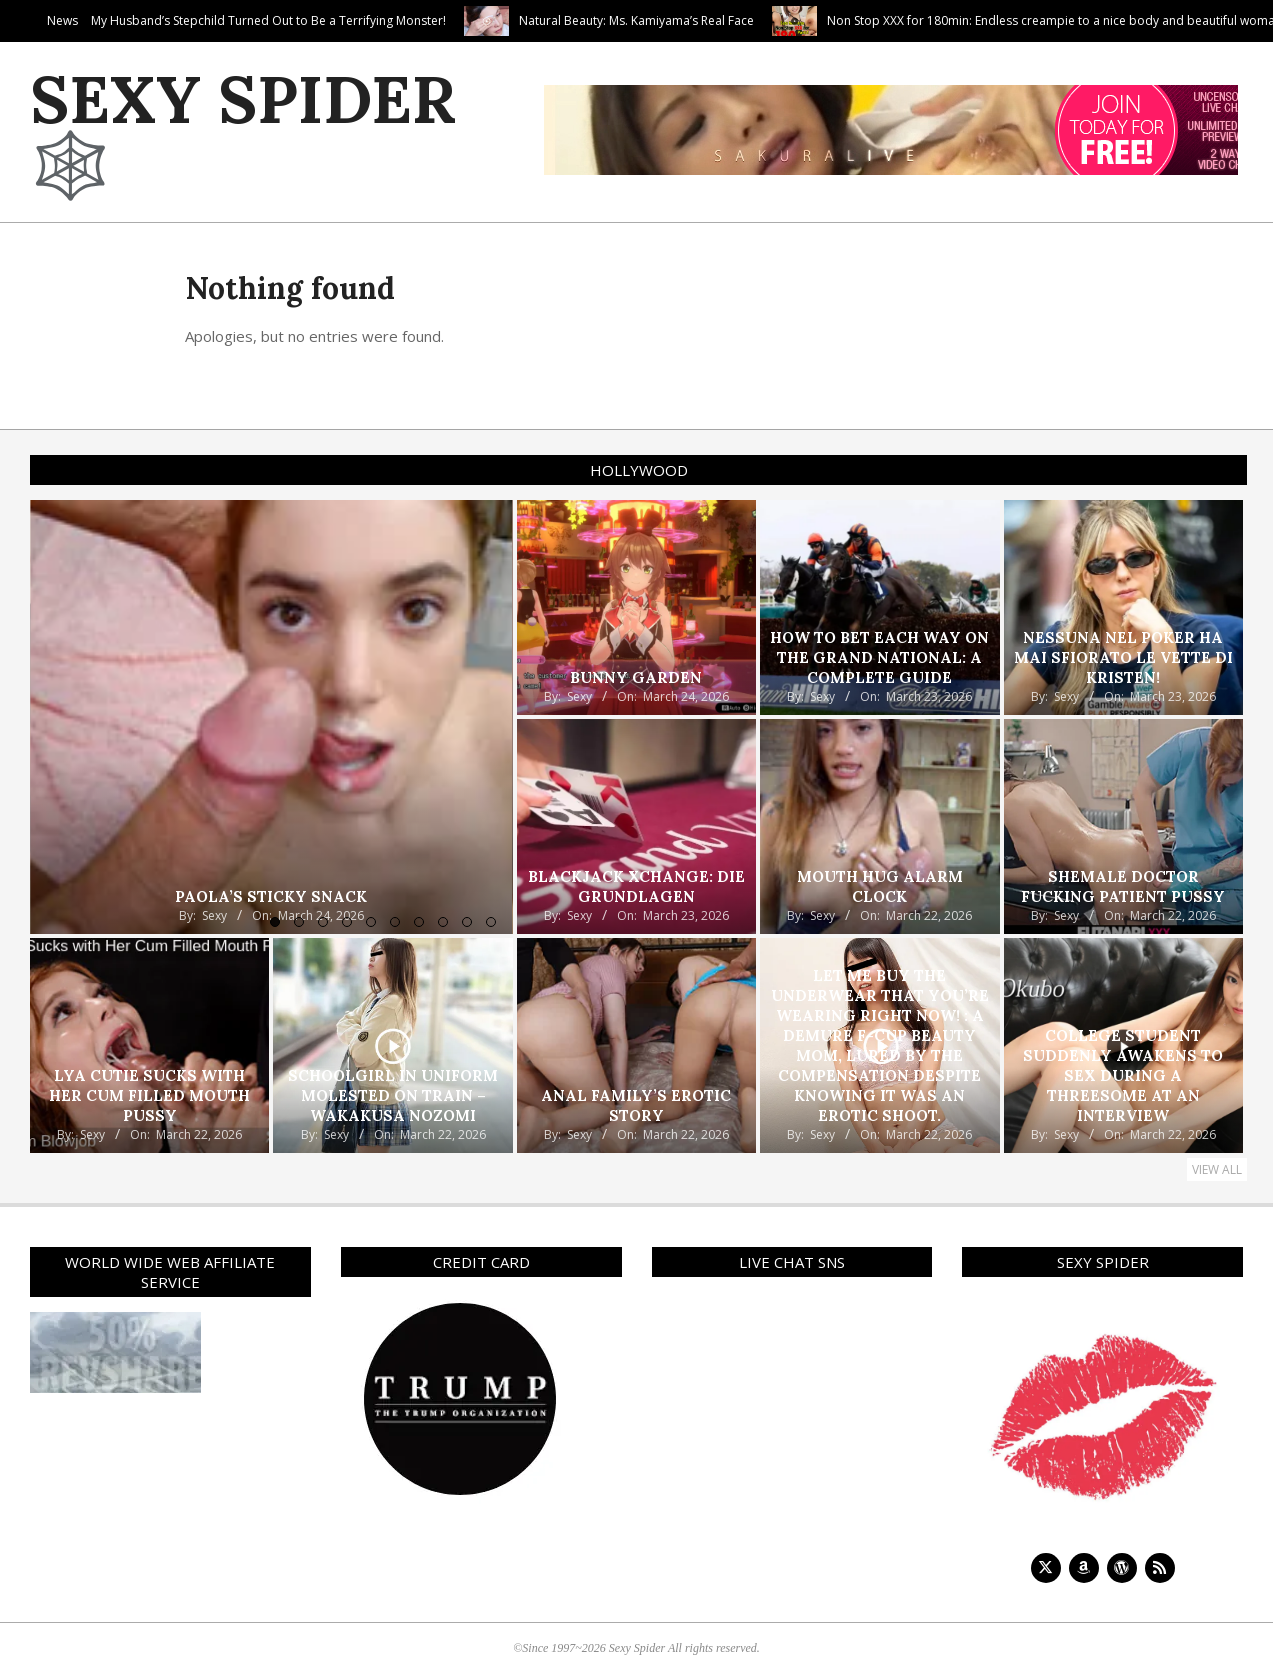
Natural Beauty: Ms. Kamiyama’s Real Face (756, 20)
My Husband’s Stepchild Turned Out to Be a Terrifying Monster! (388, 20)
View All (1217, 1169)
